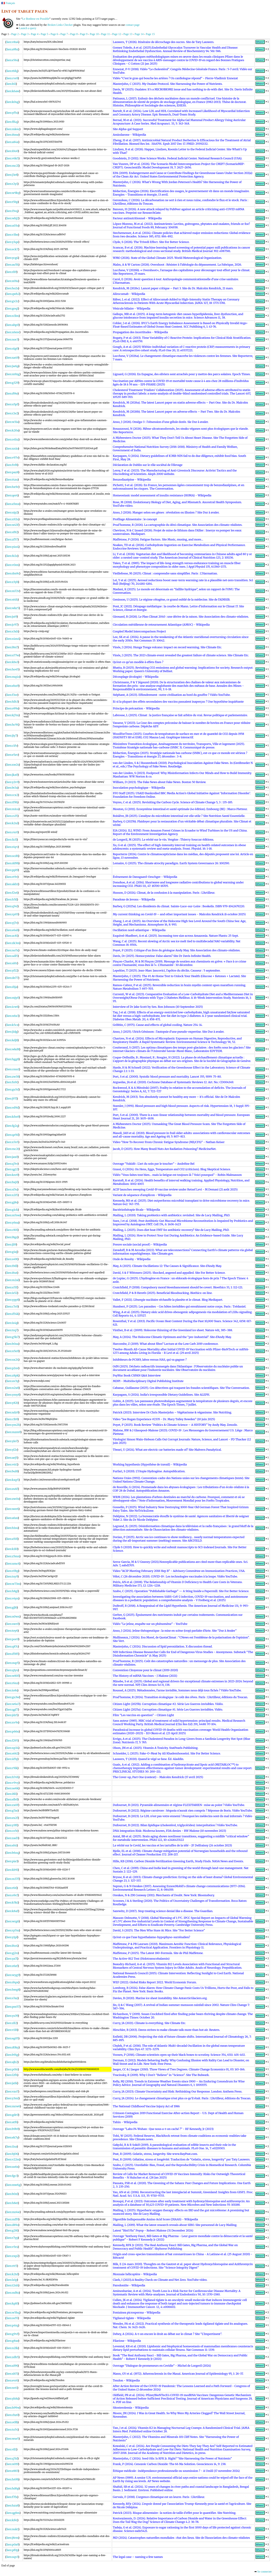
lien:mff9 (12, 2219)
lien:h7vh (12, 1777)
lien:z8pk (12, 1375)
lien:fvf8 (11, 465)
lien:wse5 (12, 2438)
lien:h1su (12, 1528)
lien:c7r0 (12, 1306)
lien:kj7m (12, 715)
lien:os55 (12, 2318)
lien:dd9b (12, 863)
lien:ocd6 (12, 856)
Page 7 (64, 34)
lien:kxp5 (12, 1480)
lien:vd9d (12, 1107)
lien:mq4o (12, 676)
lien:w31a (12, 422)
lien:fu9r (11, 1082)
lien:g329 (12, 382)
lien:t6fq (11, 71)
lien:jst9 (11, 616)
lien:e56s (12, 60)
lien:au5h (12, 264)
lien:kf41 (11, 2520)
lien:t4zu (12, 479)
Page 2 (15, 34)
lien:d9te (12, 393)
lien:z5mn (12, 1556)
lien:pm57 (12, 2006)
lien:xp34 (12, 1748)
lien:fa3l (11, 839)
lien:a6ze (12, 1518)
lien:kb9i (12, 1869)
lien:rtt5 (11, 2266)
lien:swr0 (12, 1624)
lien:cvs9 (12, 78)
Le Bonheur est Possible (35, 18)
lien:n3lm (12, 316)
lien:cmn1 (12, 1069)
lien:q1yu (12, 1670)
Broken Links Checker (60, 24)
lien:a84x (12, 142)
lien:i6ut (11, 1272)
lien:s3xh (12, 631)
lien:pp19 (12, 870)
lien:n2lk (12, 2348)
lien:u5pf (12, 404)
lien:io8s (11, 1690)
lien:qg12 (12, 1169)
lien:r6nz (12, 1683)
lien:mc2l (12, 165)
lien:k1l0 (11, 1549)
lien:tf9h (11, 802)
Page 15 (150, 34)
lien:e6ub (12, 930)
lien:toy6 (12, 1630)
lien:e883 (12, 2471)
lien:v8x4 (12, 42)
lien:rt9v (11, 877)
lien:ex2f (12, 1818)
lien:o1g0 (12, 348)
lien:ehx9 (12, 685)
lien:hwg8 (12, 1989)
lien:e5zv (12, 754)
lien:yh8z (12, 2398)
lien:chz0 (12, 2415)
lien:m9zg (13, 374)
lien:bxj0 (12, 1182)
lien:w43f (12, 525)
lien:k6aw (12, 91)
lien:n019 (12, 2464)
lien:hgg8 (12, 1059)
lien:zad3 (12, 1838)
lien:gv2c (12, 301)
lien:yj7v (11, 923)
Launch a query (27, 28)
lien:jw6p (12, 366)
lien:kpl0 (12, 2303)
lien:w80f (12, 1675)
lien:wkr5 (12, 608)
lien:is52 (11, 1293)
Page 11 (105, 34)
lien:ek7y (12, 2137)
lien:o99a (12, 708)
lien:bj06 (12, 2154)
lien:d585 (12, 1654)
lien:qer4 (12, 495)
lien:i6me (12, 134)
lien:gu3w (12, 1697)
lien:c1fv (11, 745)
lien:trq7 (11, 1330)
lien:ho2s (12, 288)
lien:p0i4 (12, 2069)
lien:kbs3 (12, 662)
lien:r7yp (12, 2238)
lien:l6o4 (12, 1945)
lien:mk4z (12, 129)
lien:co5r (11, 1830)
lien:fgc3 (11, 2175)
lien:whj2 (12, 218)
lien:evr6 (12, 2380)
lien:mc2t (12, 1149)
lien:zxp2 (12, 2256)
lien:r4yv (12, 847)
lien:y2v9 (12, 782)
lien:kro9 (12, 1175)
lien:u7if (11, 1287)
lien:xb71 (12, 2373)
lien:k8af (12, 1911)
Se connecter (264, 2571)
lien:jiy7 (11, 735)
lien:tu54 (12, 2429)
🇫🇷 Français (8, 3)
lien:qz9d (12, 1134)
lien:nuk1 (12, 2529)
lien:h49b (12, 2479)
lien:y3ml (12, 2098)
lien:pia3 (11, 1861)
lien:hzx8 (12, 2505)
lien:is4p (11, 1323)
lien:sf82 (11, 532)
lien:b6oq (12, 1852)
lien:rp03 (12, 914)
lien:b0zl (12, 2194)
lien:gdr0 (12, 2115)
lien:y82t (12, 1403)
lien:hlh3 (12, 701)
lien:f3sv (11, 695)
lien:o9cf (12, 1895)
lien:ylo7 (11, 1441)
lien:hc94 (12, 724)
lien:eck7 (12, 249)
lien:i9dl (11, 1266)
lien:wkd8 (12, 1049)
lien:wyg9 (12, 1975)
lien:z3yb (12, 582)
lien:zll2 (11, 2023)
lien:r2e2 (12, 413)
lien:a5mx (12, 504)
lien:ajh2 (11, 2062)
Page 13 (127, 34)
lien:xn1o (12, 448)
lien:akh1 (12, 884)
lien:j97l (11, 1098)
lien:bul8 (12, 1471)
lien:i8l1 (11, 1794)
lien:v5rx (12, 2247)
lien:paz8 (12, 472)
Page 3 (25, 34)
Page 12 (116, 34)
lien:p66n (12, 1731)
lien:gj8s (11, 1202)
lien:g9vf (12, 2334)
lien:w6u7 (12, 1704)
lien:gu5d (12, 1089)
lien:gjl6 (11, 1607)
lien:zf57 (12, 539)
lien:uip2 (12, 512)
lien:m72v (12, 591)
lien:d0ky (12, 2047)
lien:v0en (12, 565)
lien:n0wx (13, 1616)
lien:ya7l (11, 1958)
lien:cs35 (12, 816)
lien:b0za (12, 1343)
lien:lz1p (11, 2279)
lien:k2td (12, 2274)
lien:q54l (11, 906)
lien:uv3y (12, 1381)
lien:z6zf (12, 1966)
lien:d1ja (11, 987)
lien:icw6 (12, 1006)
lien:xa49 (12, 357)
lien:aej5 (11, 1457)
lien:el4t (11, 1845)
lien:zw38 (12, 1076)
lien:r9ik (11, 1768)
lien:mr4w (13, 2212)
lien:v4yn (12, 1598)
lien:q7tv (12, 1163)
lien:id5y (11, 1759)
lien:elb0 (11, 1799)
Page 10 (94, 34)
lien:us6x (12, 2166)
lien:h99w (12, 2407)
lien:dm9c (12, 573)
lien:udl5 (12, 956)
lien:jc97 (11, 624)
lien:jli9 (11, 1244)
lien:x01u (12, 281)
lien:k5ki (12, 1902)
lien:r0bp (12, 1571)
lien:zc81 (12, 935)
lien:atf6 (11, 2122)
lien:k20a (12, 430)
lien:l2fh (11, 2075)
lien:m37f (12, 1879)
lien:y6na (12, 1222)
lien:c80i (12, 1230)
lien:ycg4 (12, 258)
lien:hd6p (12, 2488)
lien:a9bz (12, 49)
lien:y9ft (11, 1825)
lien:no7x (12, 950)
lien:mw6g (13, 2185)
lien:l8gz (11, 1237)
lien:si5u (11, 1189)
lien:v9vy (12, 1782)
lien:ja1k (11, 2083)
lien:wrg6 (12, 1921)
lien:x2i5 (12, 1195)
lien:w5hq (12, 2312)
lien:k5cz (12, 1025)
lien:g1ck (12, 1209)
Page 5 (44, 34)
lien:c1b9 (12, 1419)
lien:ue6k (12, 1788)
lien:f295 (12, 1740)
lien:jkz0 (12, 774)
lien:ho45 (12, 669)
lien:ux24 (12, 1359)
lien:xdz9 (12, 1412)
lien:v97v (12, 457)
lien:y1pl (11, 1937)
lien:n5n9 (12, 1351)
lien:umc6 (12, 1563)
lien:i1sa (11, 2146)
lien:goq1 (12, 308)
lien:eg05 (12, 2038)
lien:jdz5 (11, 1715)
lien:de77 (12, 978)
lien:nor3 (12, 339)
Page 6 (54, 34)
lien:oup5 (12, 1663)
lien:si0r (11, 963)
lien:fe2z (11, 556)
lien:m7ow (13, 1215)
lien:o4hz (12, 439)
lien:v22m (12, 2159)
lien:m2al (12, 1280)
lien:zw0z (12, 1498)
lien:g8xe (12, 2340)
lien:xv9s (12, 1722)
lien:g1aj (11, 1252)
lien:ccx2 (12, 795)
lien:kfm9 (12, 1116)
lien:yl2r (11, 1449)
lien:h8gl (12, 1591)
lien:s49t (11, 1259)
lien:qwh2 (12, 294)
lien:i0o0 (12, 151)
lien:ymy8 (12, 1394)
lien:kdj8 (12, 1040)
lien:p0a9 (12, 2544)
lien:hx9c (12, 487)
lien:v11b (11, 2030)
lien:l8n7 (12, 647)
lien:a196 (12, 2365)
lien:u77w (12, 655)
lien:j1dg (11, 1031)
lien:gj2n (12, 1953)
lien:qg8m (13, 2513)
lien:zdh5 (12, 2357)
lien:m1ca (12, 809)
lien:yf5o (12, 112)
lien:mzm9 (13, 1432)
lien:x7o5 (12, 1142)
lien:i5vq (11, 211)
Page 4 (34, 34)
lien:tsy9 (12, 1576)
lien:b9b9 (12, 2129)
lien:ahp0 (12, 325)
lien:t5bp (12, 202)
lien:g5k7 (12, 1337)
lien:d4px (12, 1982)
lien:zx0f (12, 1805)
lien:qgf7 (12, 1709)
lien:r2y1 (11, 183)
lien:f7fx (11, 2497)
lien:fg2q (12, 1125)
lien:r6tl (11, 1888)
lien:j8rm (12, 2537)
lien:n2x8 (12, 1388)
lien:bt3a (12, 787)
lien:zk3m (12, 943)
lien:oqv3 (12, 2557)
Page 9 (84, 34)
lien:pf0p (12, 2550)
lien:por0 (12, 1639)
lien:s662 (12, 1753)
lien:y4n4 (12, 546)
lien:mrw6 (13, 2106)
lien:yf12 (11, 970)
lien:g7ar (12, 1810)
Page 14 (139, 34)
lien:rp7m (12, 1930)
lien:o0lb (12, 2422)
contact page (132, 24)
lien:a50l (11, 1539)
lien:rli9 (11, 272)
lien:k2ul (12, 823)
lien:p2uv (12, 1368)
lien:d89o (12, 2225)
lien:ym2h (13, 1424)
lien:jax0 (11, 1157)
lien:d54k (12, 1314)
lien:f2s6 (11, 892)
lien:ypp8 (12, 1299)
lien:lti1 (11, 84)
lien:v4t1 (11, 1464)
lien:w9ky (12, 193)
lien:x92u (12, 519)
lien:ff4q (11, 121)
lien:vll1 (11, 2449)
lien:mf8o (12, 2292)
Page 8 (74, 34)
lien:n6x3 (12, 1016)
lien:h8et (12, 2203)
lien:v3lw (12, 234)
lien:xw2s (12, 764)
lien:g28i (12, 2230)
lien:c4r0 (12, 832)
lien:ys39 (12, 2015)
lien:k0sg (12, 102)
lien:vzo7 (12, 2091)
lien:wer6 (12, 1509)
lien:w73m (13, 1583)
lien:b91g (12, 2054)
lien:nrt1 (11, 2387)
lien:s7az (12, 1998)
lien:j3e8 (11, 174)
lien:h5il (11, 899)
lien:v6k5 (12, 158)
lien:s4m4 (12, 638)
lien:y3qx (12, 242)
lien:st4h (12, 599)
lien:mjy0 (12, 997)
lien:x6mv (12, 332)
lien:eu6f (12, 1489)
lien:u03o (12, 225)
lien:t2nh (12, 2285)
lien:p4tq (12, 2325)
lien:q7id (12, 2458)
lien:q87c (12, 1646)
